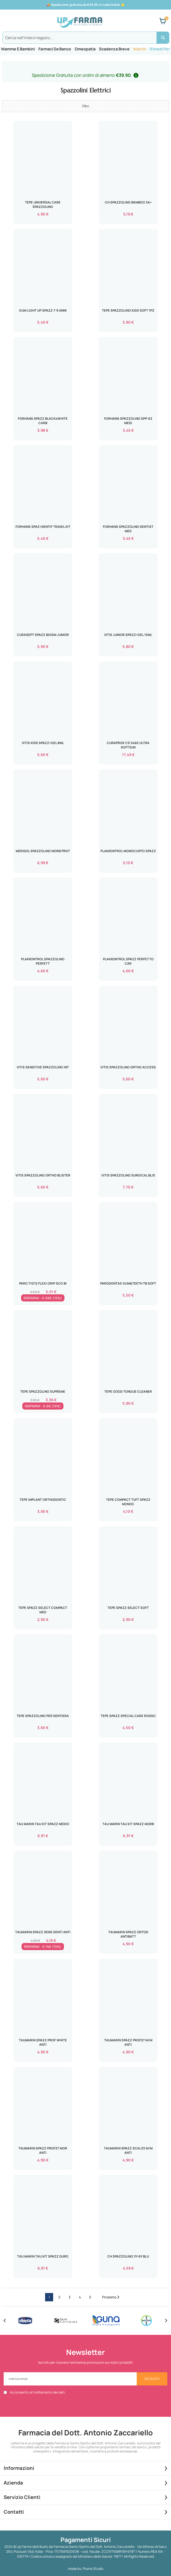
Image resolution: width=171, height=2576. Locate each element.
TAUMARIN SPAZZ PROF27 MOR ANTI (42, 2150)
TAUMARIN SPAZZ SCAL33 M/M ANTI (128, 2150)
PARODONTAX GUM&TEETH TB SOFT (128, 1283)
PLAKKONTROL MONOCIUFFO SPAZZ (128, 851)
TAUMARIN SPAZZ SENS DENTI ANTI (43, 1932)
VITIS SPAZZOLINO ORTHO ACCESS (128, 1067)
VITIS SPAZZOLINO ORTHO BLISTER (42, 1175)
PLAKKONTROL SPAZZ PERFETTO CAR (128, 961)
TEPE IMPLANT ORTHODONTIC (43, 1499)
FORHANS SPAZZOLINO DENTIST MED (128, 528)
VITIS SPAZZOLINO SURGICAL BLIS (128, 1175)
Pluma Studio (93, 2568)
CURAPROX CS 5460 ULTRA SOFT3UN (128, 745)
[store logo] (79, 21)
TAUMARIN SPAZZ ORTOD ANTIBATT (128, 1934)
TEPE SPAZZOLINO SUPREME (42, 1391)
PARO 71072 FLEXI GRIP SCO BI (43, 1283)
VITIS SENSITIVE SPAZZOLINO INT (43, 1067)
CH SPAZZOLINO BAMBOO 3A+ (128, 202)
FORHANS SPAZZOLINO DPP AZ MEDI (128, 420)
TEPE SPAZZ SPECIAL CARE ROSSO (128, 1716)
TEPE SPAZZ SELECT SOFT (128, 1607)
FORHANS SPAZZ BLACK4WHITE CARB (43, 420)
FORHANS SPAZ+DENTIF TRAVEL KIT (42, 526)
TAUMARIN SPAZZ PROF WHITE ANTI (43, 2042)
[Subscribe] (152, 2378)
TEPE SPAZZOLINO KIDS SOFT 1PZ (128, 310)
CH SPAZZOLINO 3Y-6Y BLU (128, 2256)
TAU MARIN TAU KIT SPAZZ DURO (42, 2256)
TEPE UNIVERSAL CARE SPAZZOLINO (43, 204)
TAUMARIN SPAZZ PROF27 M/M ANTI (128, 2042)
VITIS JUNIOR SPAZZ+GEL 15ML (128, 635)
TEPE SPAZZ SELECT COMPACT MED (42, 1609)
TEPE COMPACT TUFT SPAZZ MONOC (128, 1501)
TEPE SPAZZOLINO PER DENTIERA (43, 1716)
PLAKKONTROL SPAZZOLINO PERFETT (42, 961)
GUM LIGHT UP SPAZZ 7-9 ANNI (43, 310)
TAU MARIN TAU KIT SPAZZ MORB (128, 1824)
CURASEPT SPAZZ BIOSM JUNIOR (43, 635)
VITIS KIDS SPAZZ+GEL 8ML (43, 743)
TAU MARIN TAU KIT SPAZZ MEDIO (43, 1824)
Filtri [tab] (85, 106)
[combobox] (85, 38)
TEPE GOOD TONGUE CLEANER (128, 1391)
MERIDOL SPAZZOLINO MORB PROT (43, 851)
